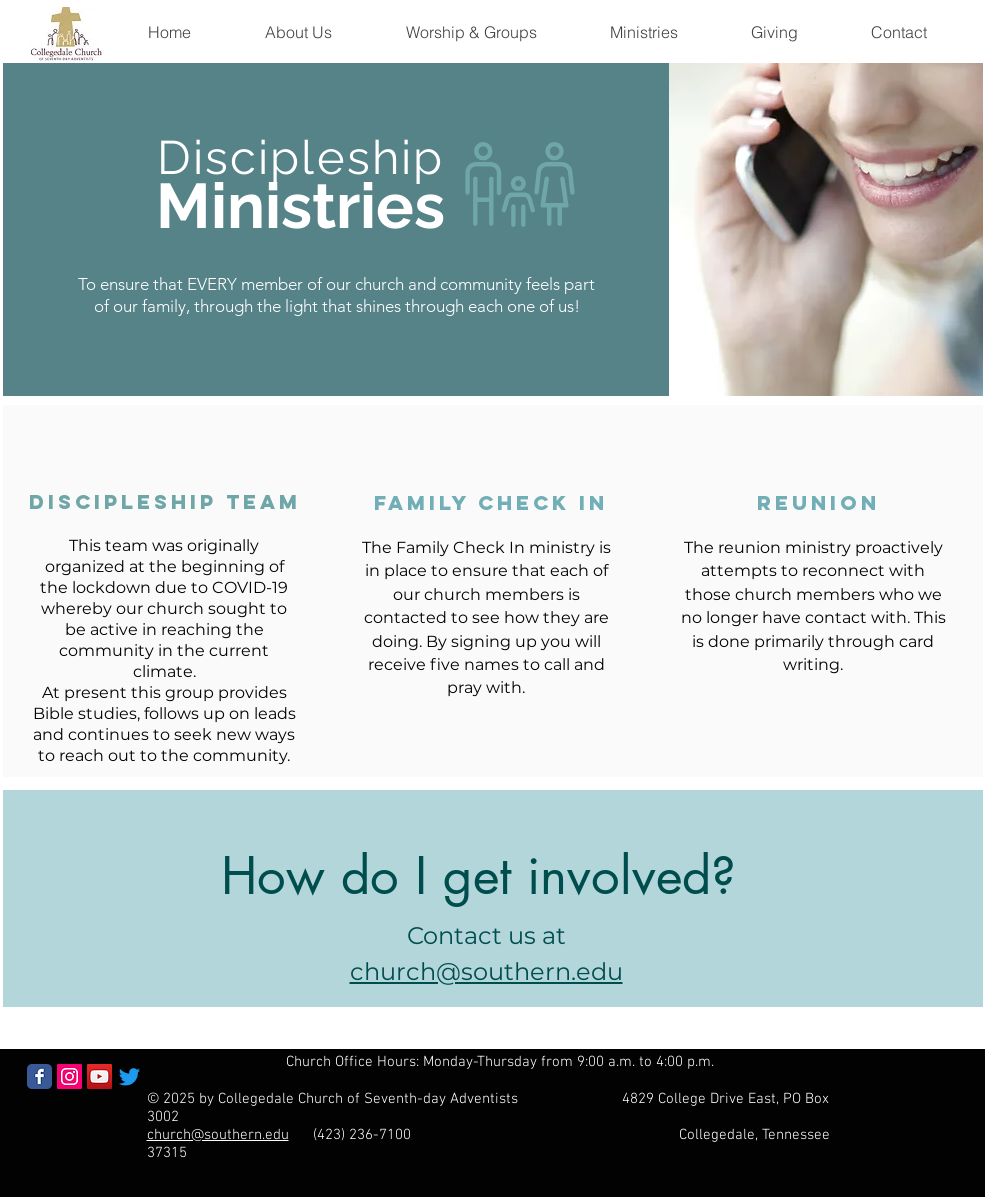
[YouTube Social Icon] (99, 1076)
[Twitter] (129, 1076)
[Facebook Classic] (39, 1076)
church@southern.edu (218, 1135)
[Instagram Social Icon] (69, 1076)
